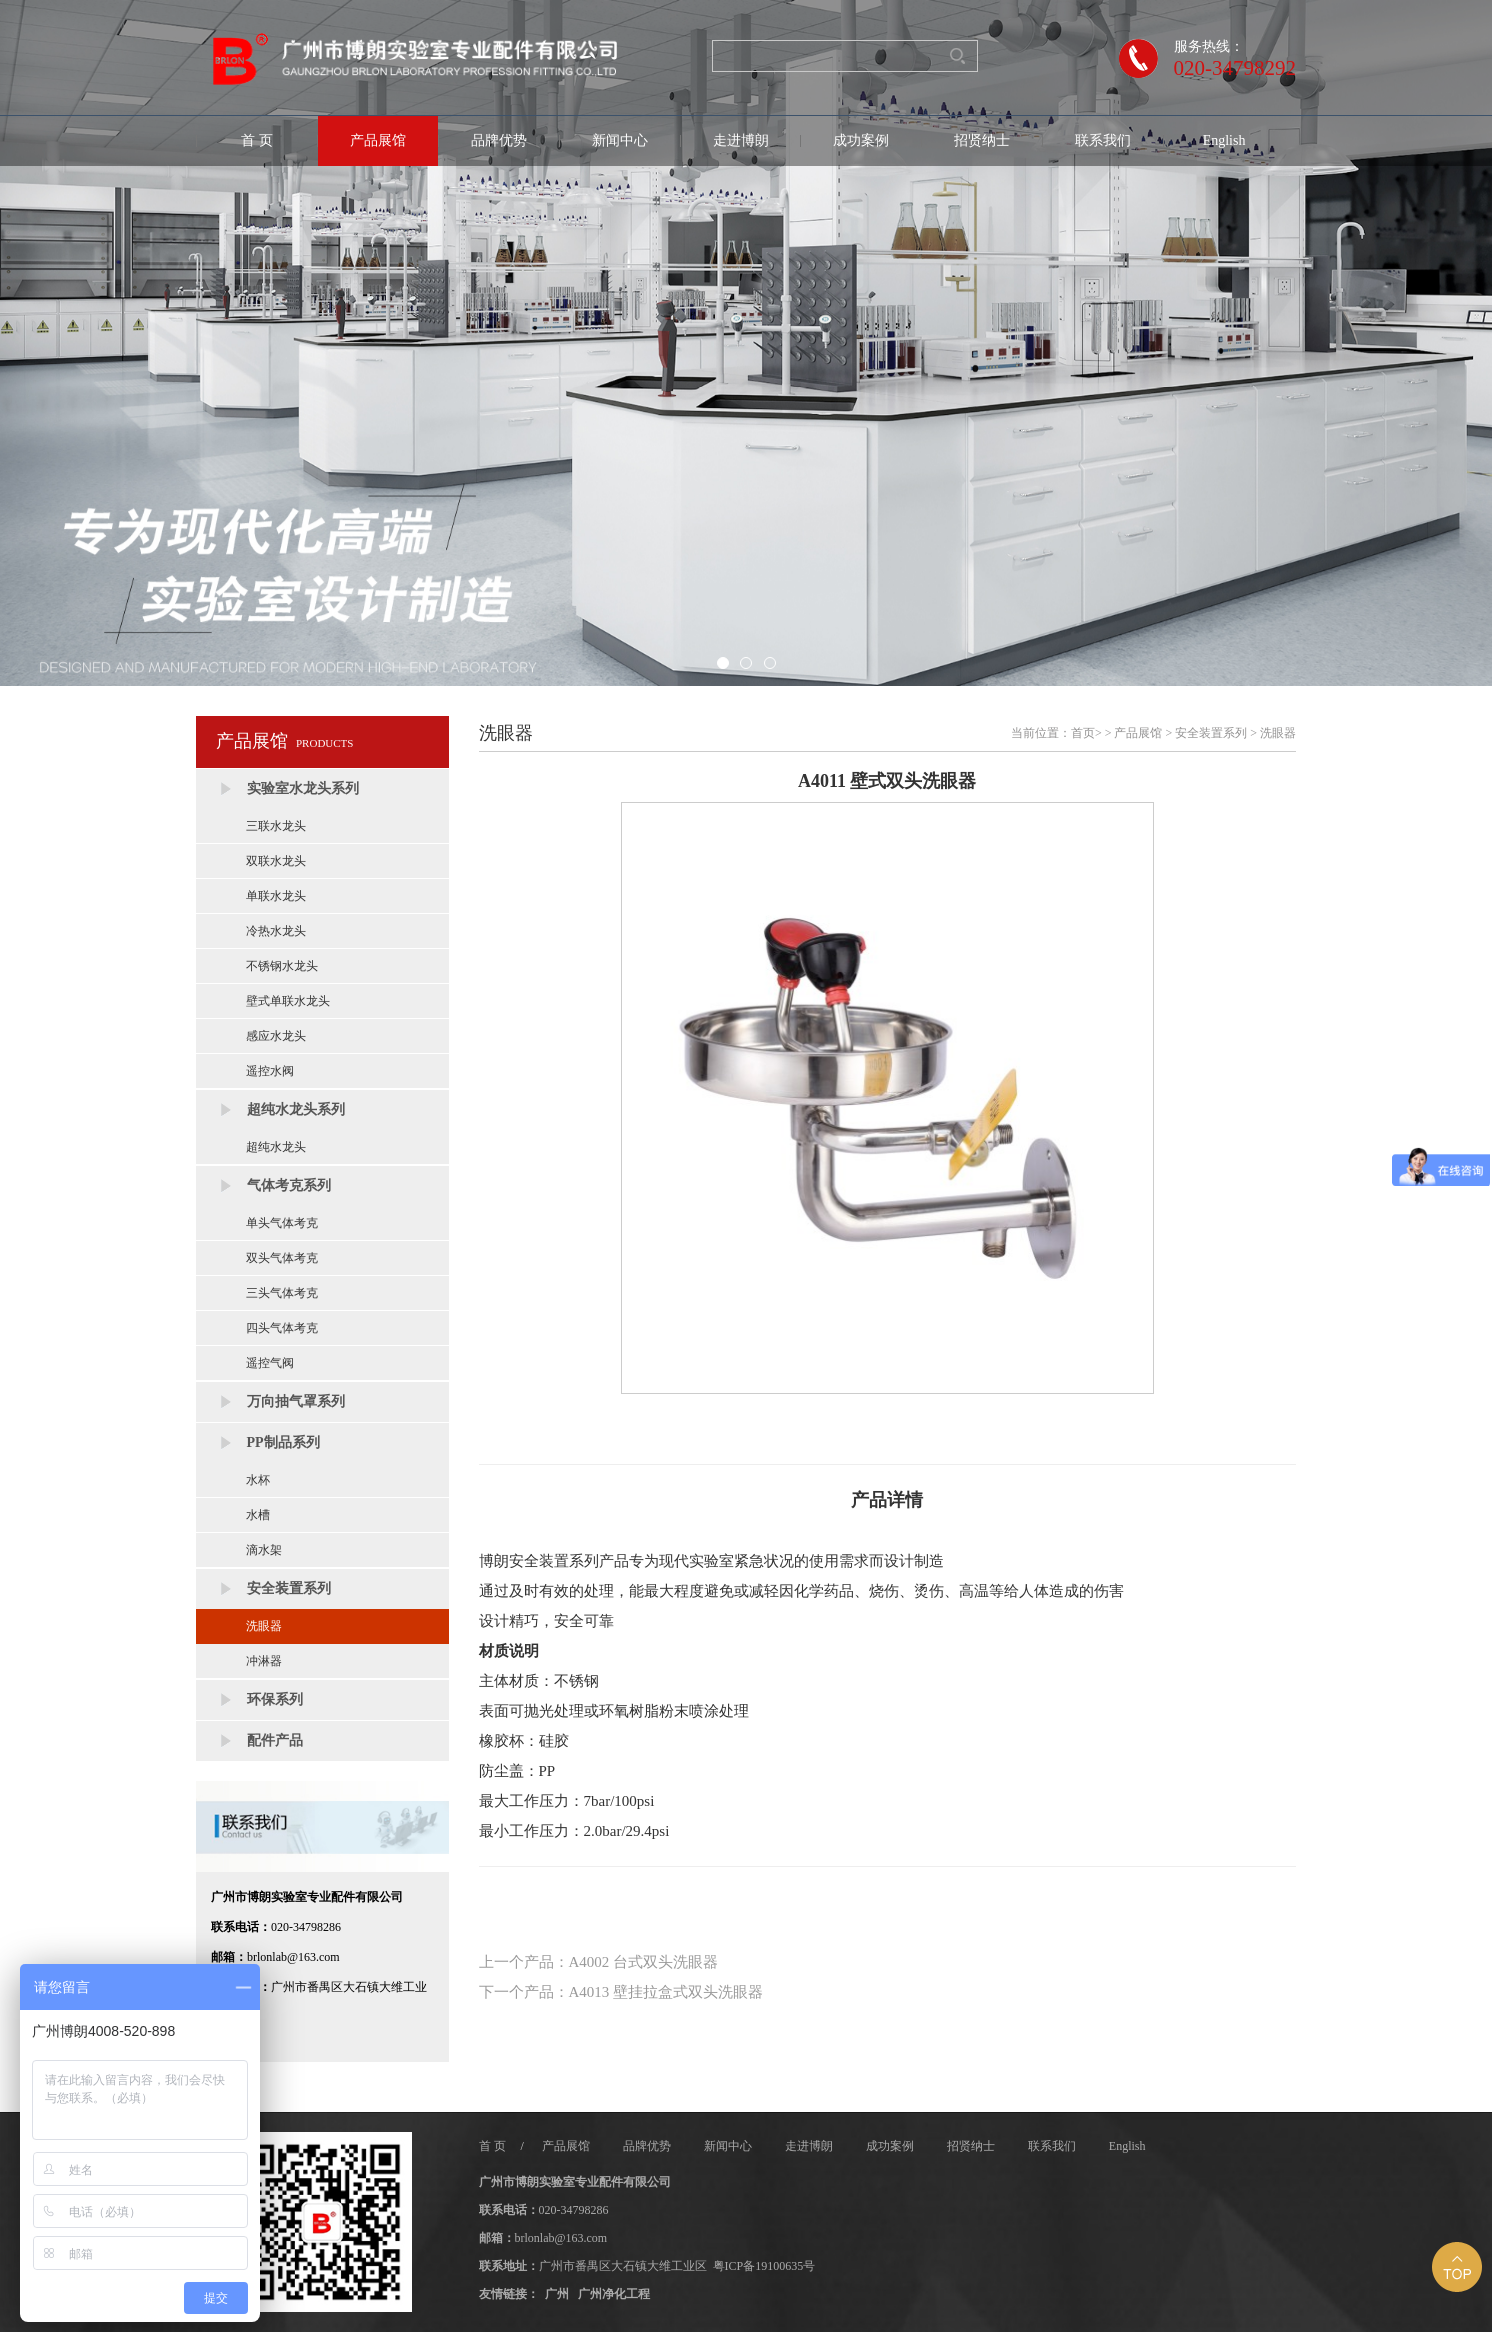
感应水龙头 (276, 1036)
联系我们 (1103, 140)
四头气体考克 (282, 1328)
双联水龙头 (276, 861)
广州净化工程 (614, 2294)
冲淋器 (264, 1661)
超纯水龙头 (276, 1147)
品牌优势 (499, 140)
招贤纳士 (982, 140)
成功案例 (861, 140)
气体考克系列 (289, 1185)
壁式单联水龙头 (288, 1001)
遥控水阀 (270, 1071)
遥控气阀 (270, 1363)
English (1224, 140)
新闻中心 (620, 140)
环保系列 (275, 1699)
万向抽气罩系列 (296, 1401)
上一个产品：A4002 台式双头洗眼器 (599, 1962)
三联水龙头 (276, 826)
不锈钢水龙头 (282, 966)
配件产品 (275, 1740)
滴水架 (264, 1550)
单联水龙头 (276, 896)
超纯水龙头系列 (296, 1109)
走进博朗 (741, 140)
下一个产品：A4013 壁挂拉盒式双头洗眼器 (621, 1992)
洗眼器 (264, 1626)
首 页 (257, 140)
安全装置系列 (289, 1588)
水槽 (258, 1515)
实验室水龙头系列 (303, 788)
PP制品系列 (283, 1442)
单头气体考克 (282, 1223)
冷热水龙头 (276, 931)
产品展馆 (378, 140)
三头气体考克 (282, 1293)
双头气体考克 (282, 1258)
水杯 (258, 1480)
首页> (1086, 733)
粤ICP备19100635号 (764, 2266)
